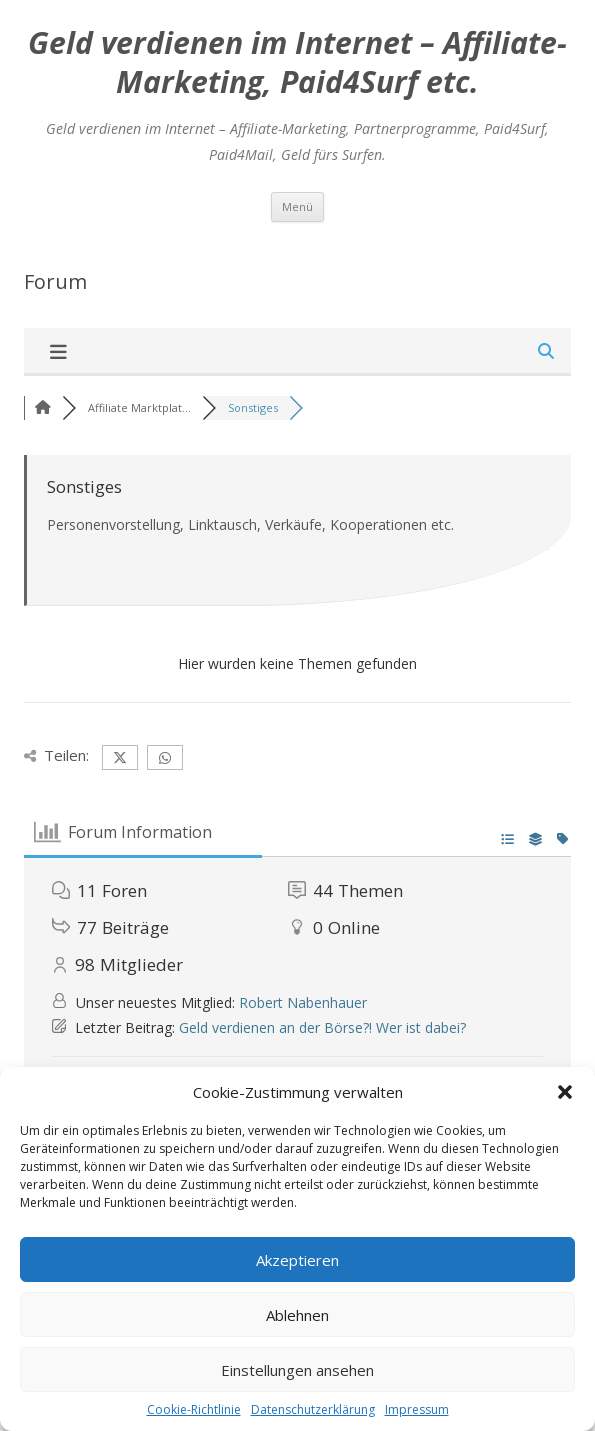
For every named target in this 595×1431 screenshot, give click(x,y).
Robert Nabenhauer (303, 1002)
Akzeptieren (297, 1260)
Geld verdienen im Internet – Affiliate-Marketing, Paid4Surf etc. (297, 63)
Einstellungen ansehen (297, 1370)
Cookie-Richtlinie (194, 1409)
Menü (297, 206)
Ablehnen (297, 1315)
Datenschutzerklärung (313, 1409)
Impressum (417, 1409)
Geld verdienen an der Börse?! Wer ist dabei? (322, 1027)
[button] (565, 1092)
